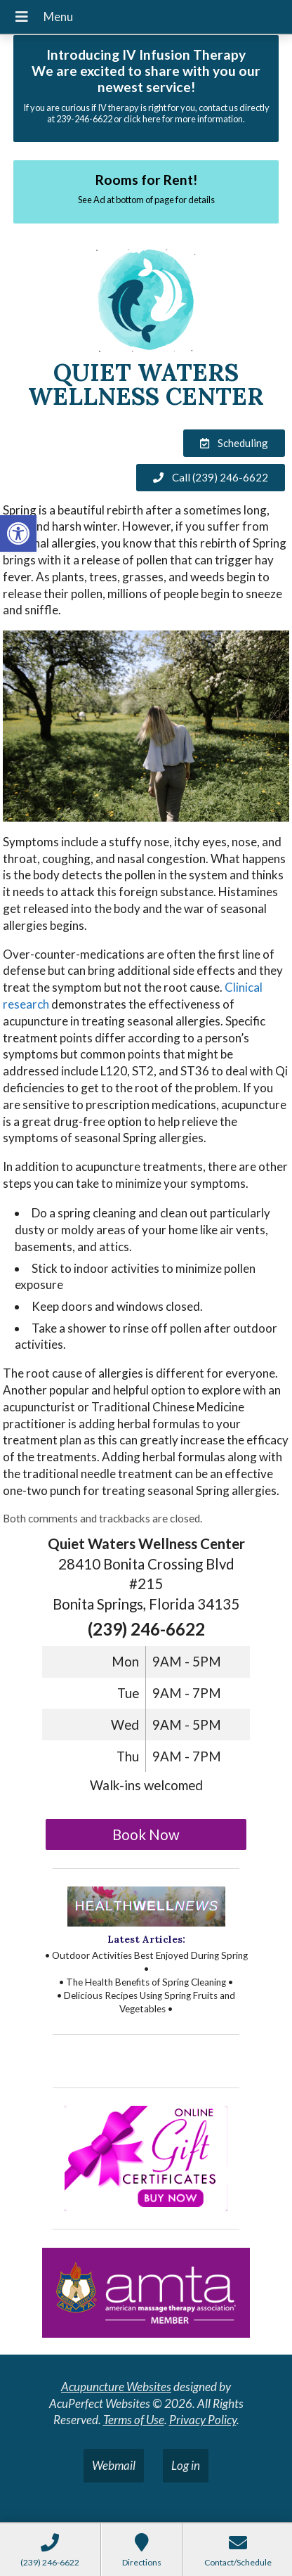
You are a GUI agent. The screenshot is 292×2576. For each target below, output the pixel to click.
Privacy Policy (203, 2419)
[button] (18, 533)
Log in (185, 2465)
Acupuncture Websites (116, 2386)
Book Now (146, 1834)
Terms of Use (133, 2419)
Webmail (113, 2465)
